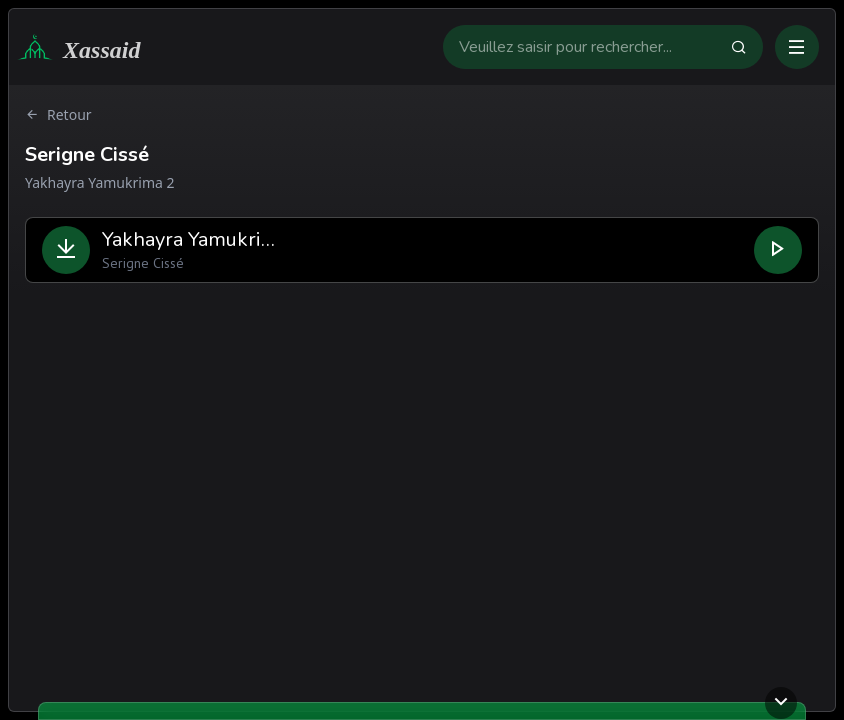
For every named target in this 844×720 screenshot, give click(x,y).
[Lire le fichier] (778, 250)
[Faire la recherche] (747, 47)
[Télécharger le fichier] (66, 250)
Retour (58, 115)
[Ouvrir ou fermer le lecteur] (781, 703)
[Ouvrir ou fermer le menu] (797, 47)
